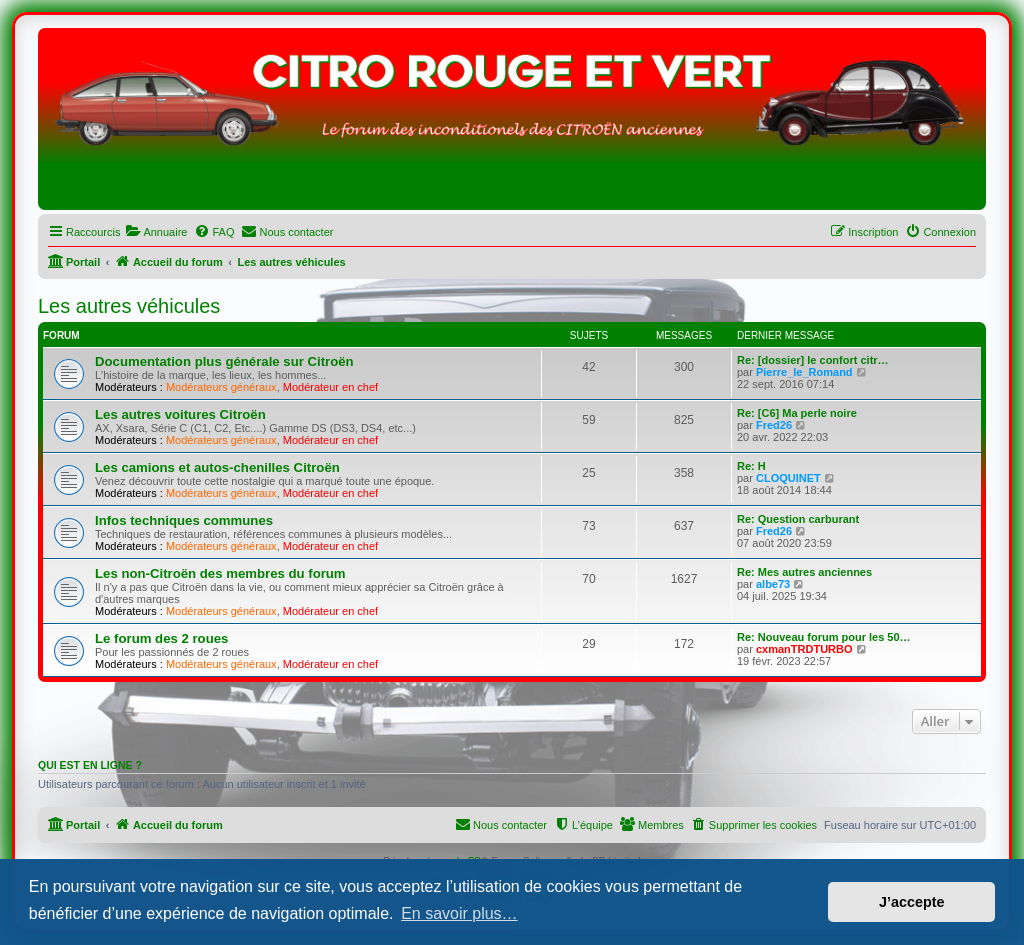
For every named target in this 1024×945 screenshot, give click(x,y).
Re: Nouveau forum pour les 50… (824, 637)
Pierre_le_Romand (804, 372)
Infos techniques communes (184, 520)
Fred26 (774, 425)
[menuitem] (156, 232)
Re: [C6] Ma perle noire (797, 413)
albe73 (773, 584)
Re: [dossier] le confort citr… (813, 360)
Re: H (751, 466)
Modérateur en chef (330, 387)
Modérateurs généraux (221, 387)
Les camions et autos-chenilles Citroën (217, 467)
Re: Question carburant (798, 519)
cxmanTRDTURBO (804, 649)
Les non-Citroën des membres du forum (220, 573)
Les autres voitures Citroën (180, 414)
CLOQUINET (788, 478)
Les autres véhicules (129, 306)
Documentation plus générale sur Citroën (224, 361)
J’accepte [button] (912, 902)
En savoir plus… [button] (459, 913)
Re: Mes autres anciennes (804, 572)
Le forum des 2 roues (161, 638)
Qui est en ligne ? (90, 765)
